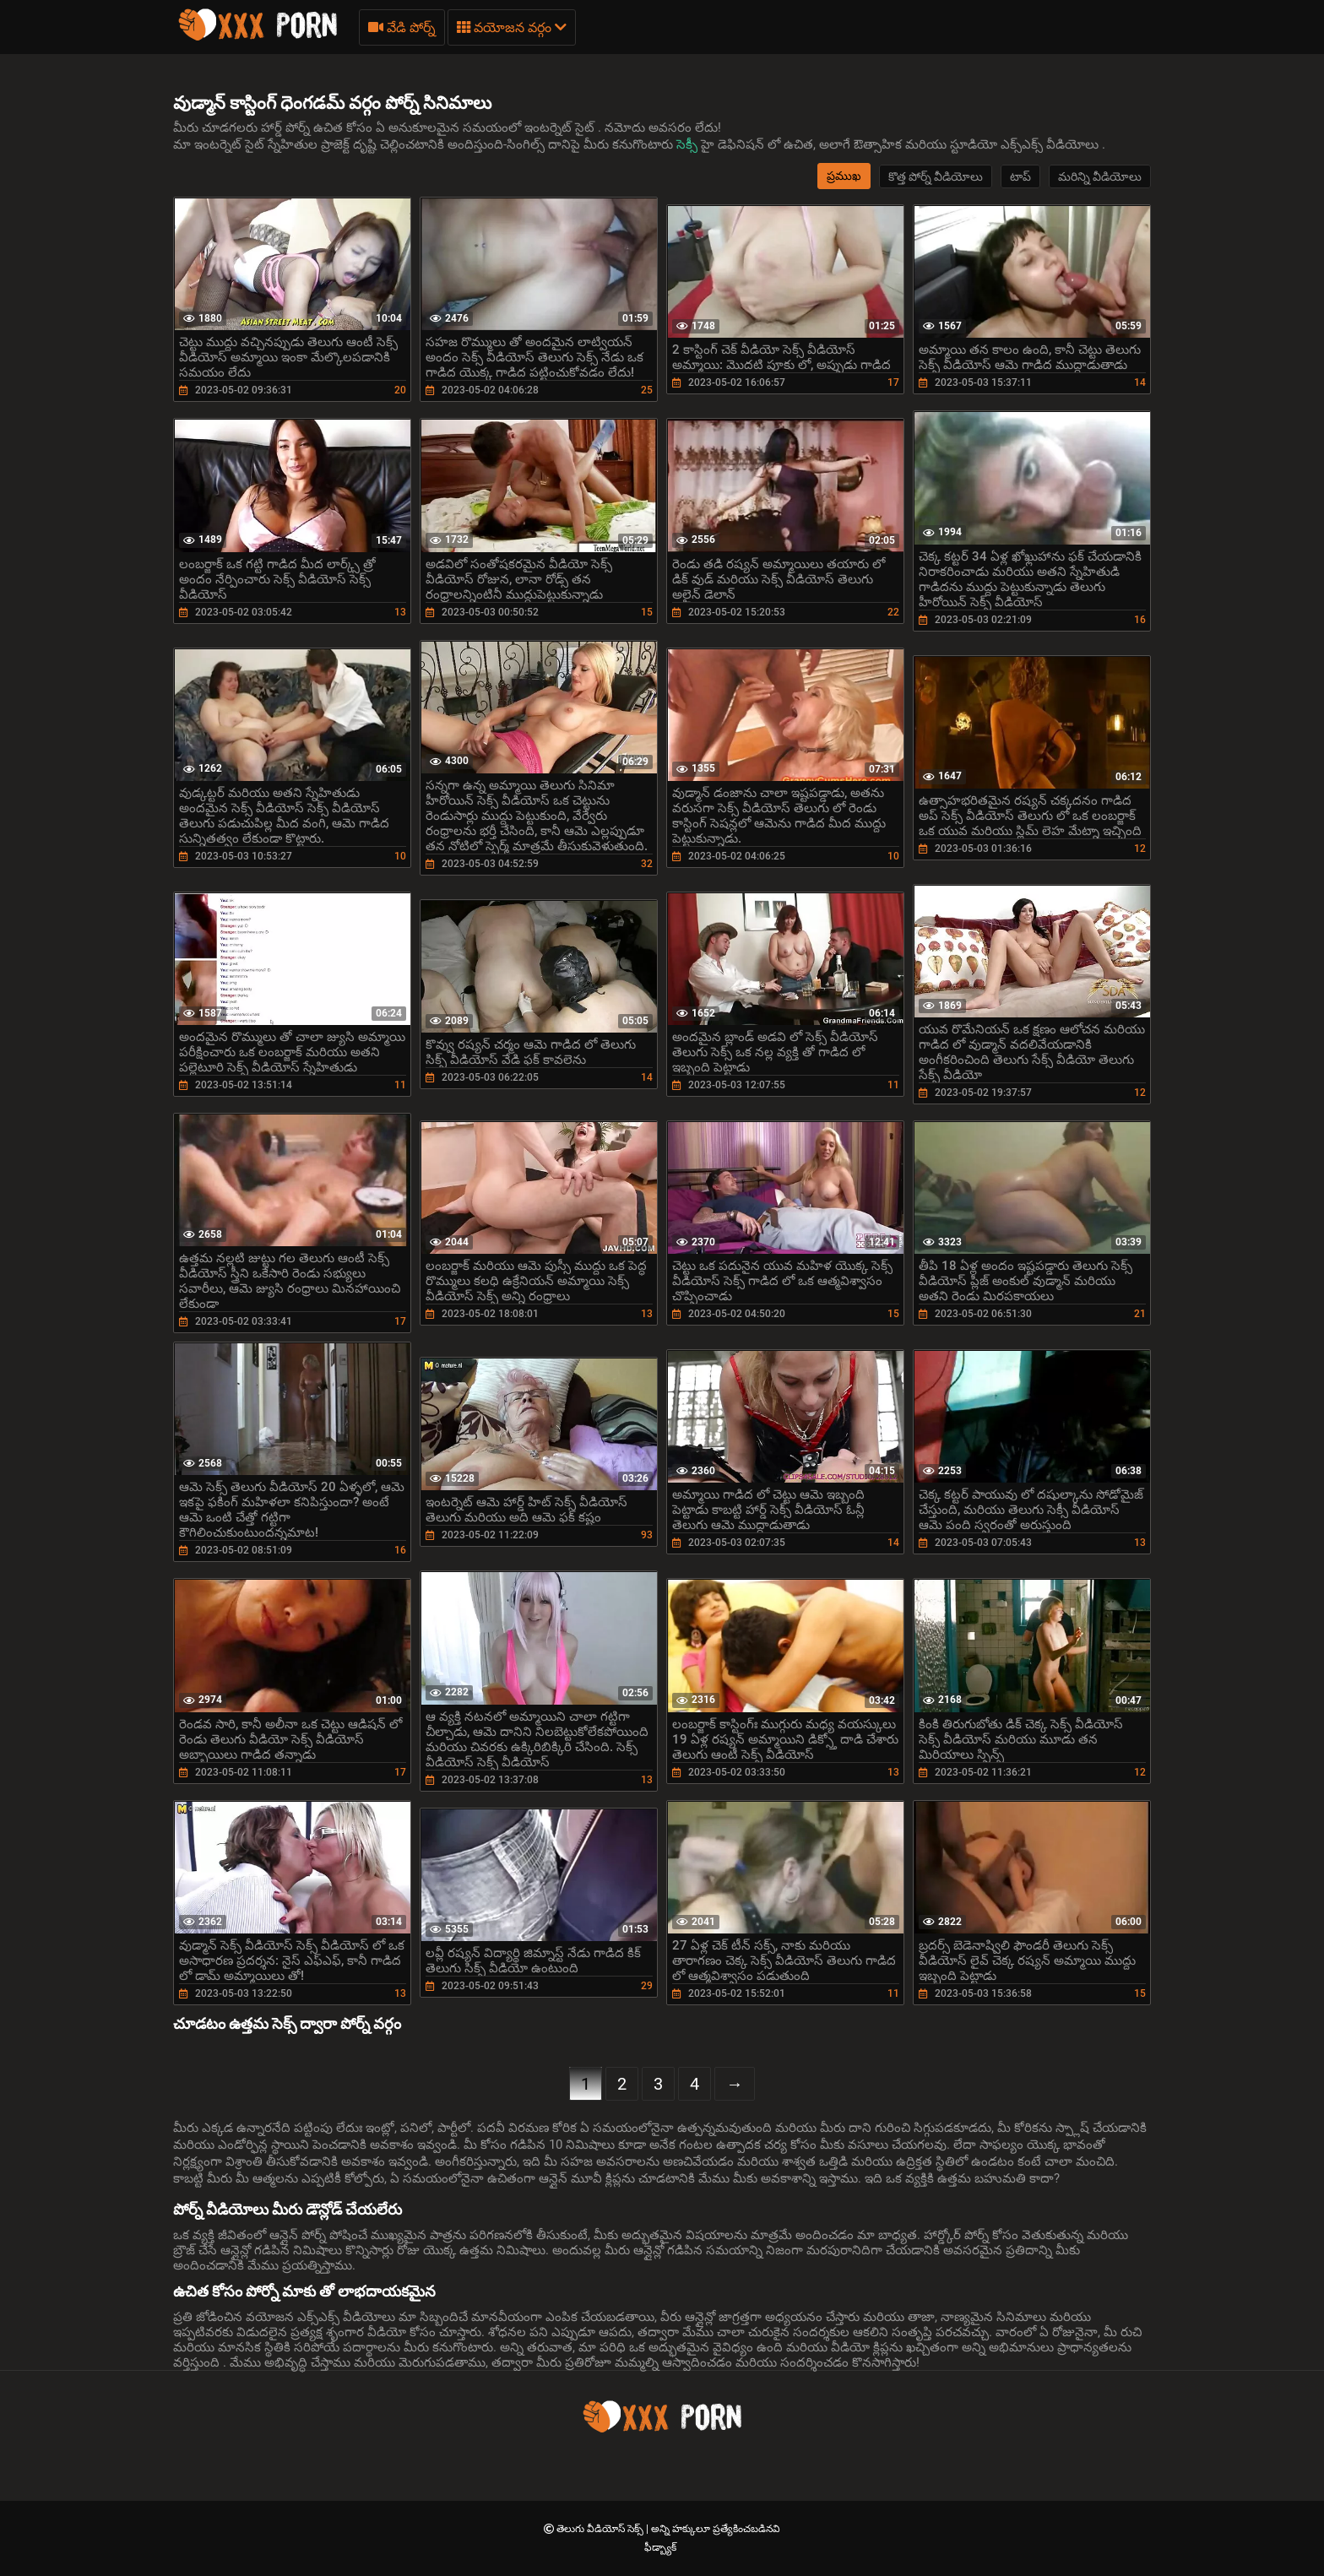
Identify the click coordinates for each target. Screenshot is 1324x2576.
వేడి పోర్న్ (402, 27)
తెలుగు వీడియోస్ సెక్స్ (601, 2529)
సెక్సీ (688, 144)
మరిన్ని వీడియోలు (1100, 176)
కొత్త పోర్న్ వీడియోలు (935, 176)
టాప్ (1020, 176)
